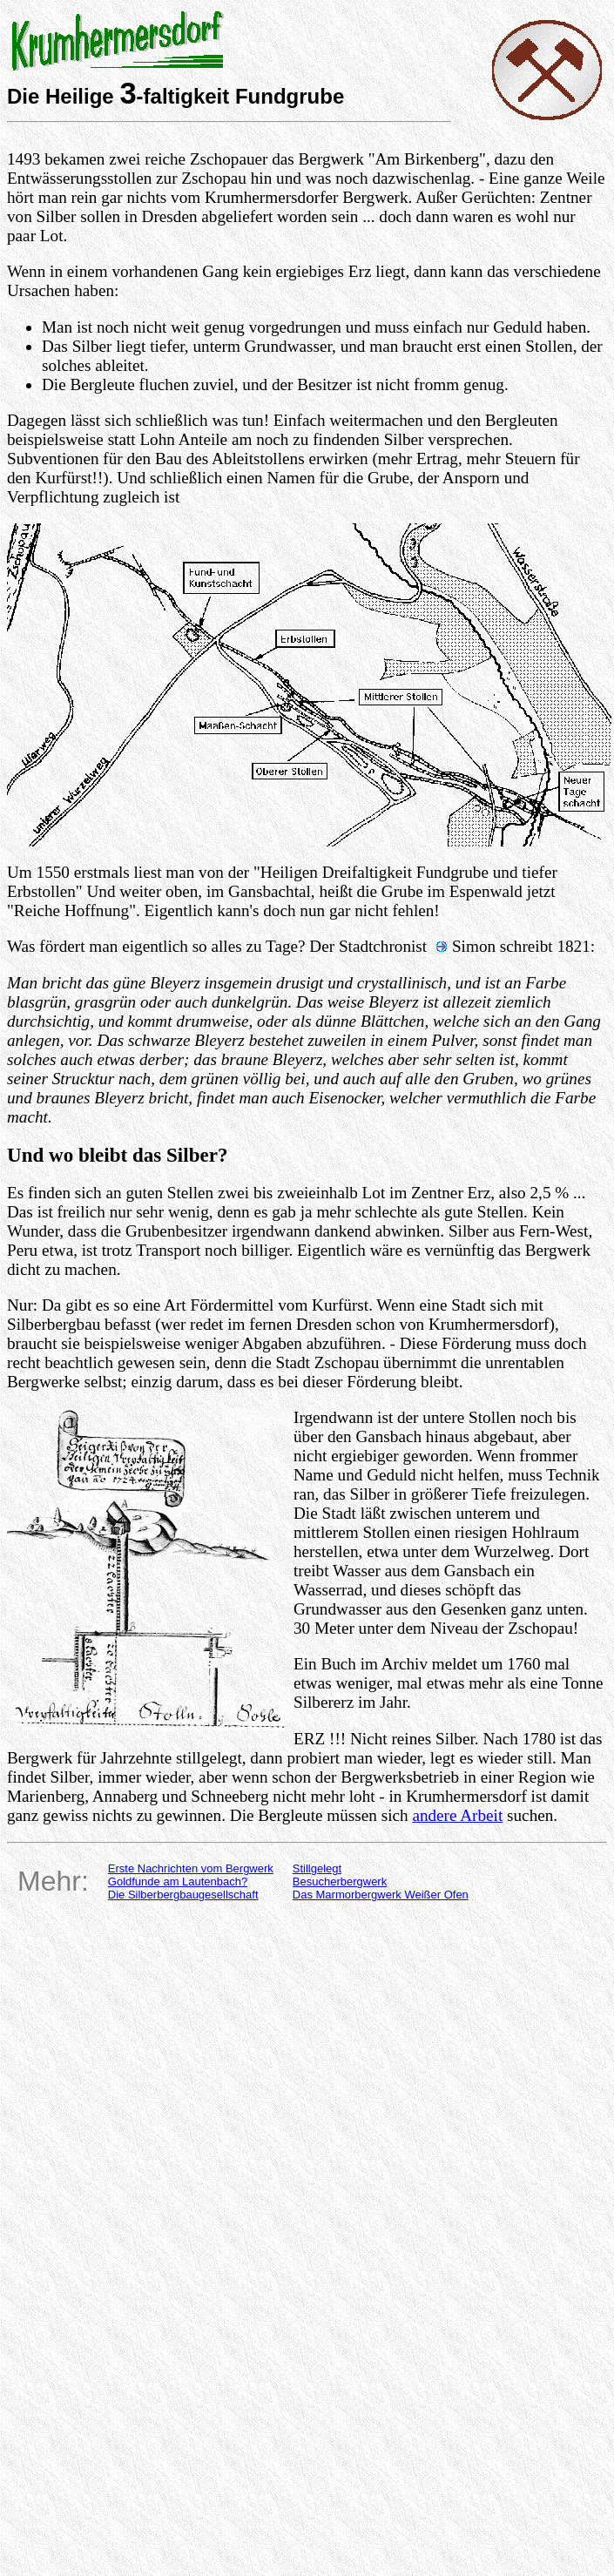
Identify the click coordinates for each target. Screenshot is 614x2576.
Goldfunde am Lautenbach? (177, 1881)
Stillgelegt (317, 1868)
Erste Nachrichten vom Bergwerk (190, 1868)
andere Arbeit (457, 1815)
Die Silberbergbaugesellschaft (183, 1894)
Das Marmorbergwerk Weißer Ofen (381, 1894)
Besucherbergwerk (340, 1881)
